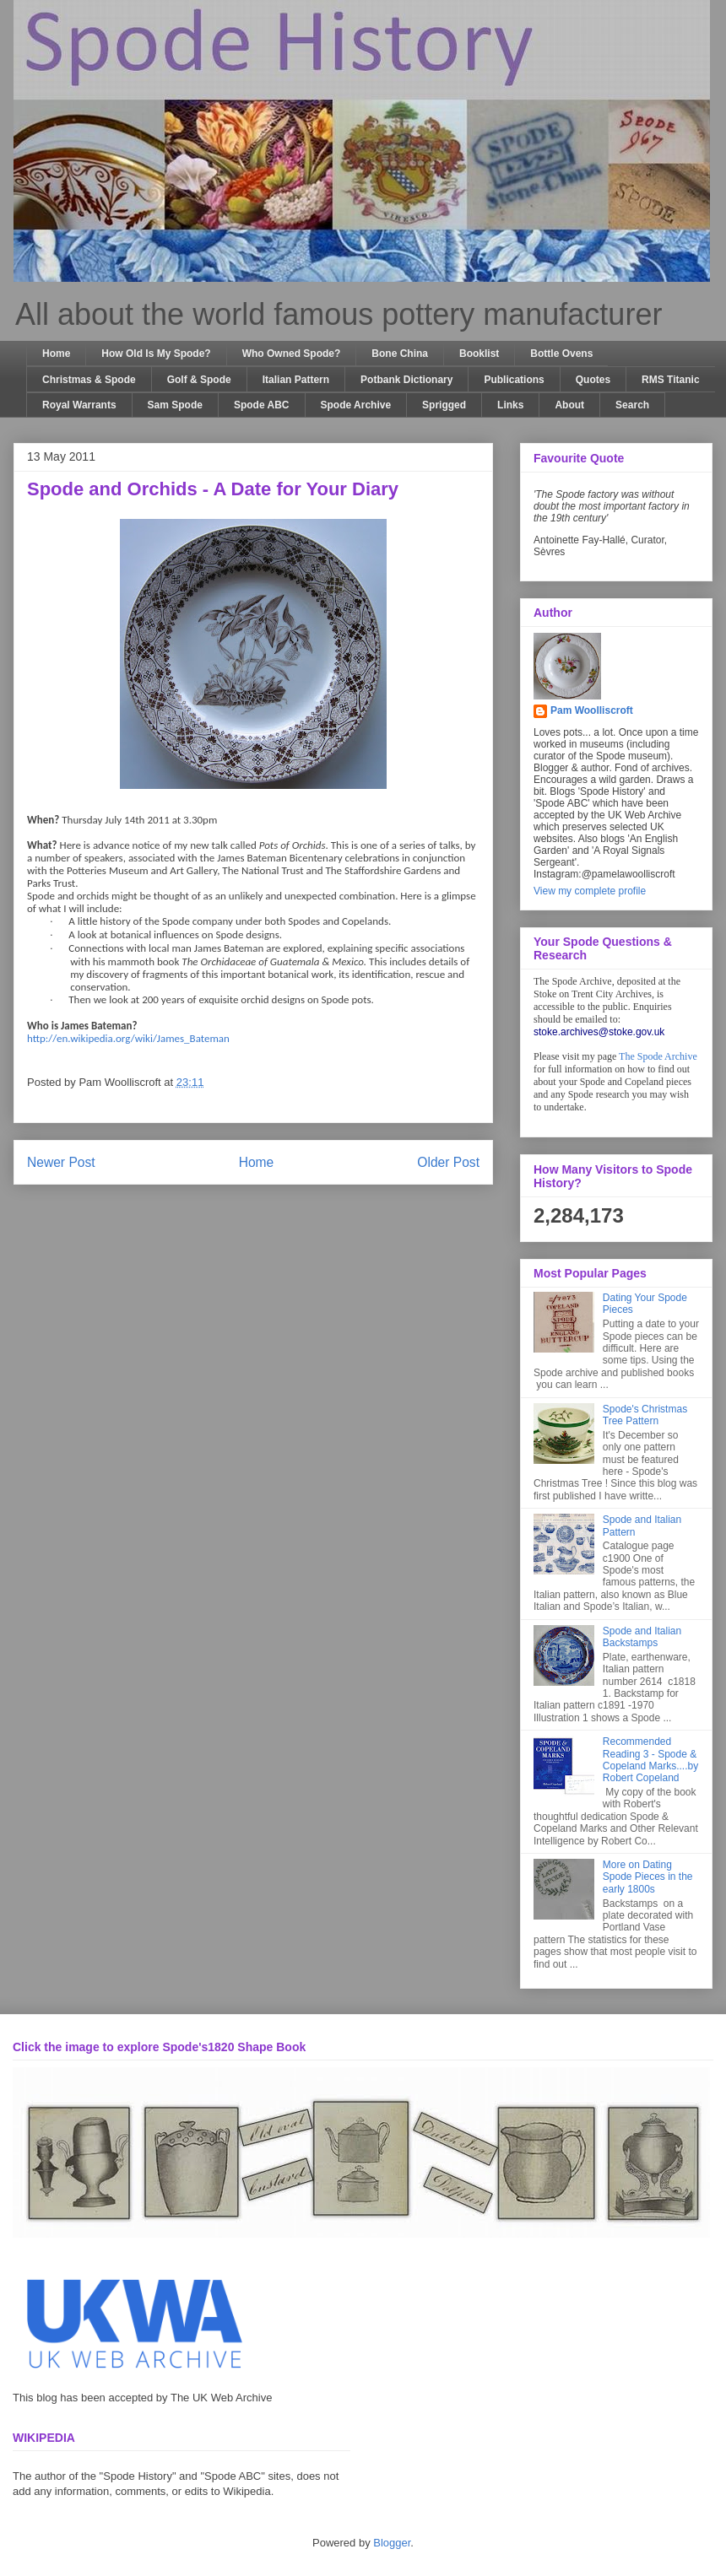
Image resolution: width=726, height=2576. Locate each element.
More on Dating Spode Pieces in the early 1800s (648, 1877)
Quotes (593, 380)
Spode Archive (356, 405)
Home (56, 353)
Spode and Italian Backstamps (642, 1637)
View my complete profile (590, 891)
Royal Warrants (79, 405)
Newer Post (61, 1162)
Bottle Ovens (561, 353)
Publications (514, 380)
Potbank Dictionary (406, 380)
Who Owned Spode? (291, 353)
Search (632, 405)
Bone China (399, 353)
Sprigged (444, 405)
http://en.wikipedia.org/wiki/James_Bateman (128, 1038)
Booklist (479, 353)
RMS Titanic (670, 380)
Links (510, 405)
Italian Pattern (296, 380)
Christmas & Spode (89, 380)
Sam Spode (175, 405)
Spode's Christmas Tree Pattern (645, 1415)
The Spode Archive (658, 1056)
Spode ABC (262, 405)
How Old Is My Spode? (155, 353)
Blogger (391, 2542)
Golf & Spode (199, 380)
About (569, 405)
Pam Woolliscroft (591, 710)
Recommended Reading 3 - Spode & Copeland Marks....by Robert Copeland (650, 1760)
